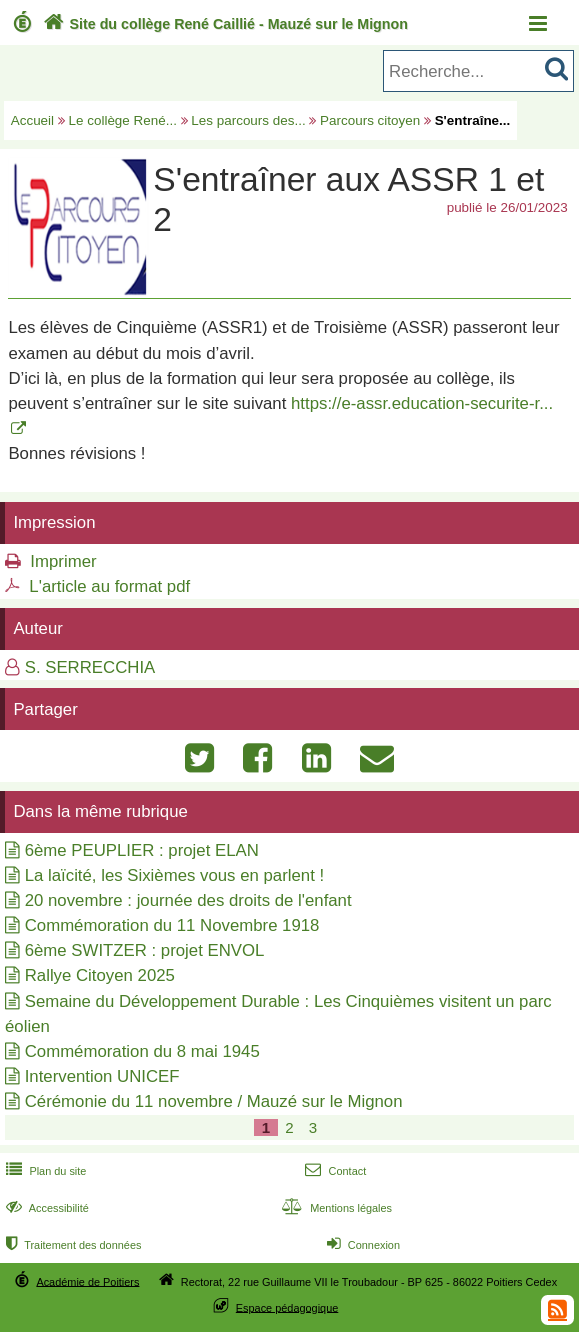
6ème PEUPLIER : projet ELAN (142, 850)
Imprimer (63, 561)
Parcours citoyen (370, 120)
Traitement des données (71, 1245)
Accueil (32, 120)
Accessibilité (45, 1208)
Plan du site (44, 1171)
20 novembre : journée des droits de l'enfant (188, 900)
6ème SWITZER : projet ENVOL (145, 950)
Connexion (361, 1245)
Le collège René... (123, 120)
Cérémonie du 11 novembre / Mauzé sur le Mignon (214, 1101)
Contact (333, 1171)
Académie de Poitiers (87, 1281)
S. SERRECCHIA (90, 667)
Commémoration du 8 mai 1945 (142, 1051)
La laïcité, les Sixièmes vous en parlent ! (174, 875)
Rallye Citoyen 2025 (100, 975)
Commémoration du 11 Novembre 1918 (172, 925)
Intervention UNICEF (102, 1076)
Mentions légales (335, 1208)
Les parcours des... (248, 120)
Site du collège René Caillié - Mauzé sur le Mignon (223, 24)
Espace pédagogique (287, 1307)
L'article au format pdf (109, 586)
